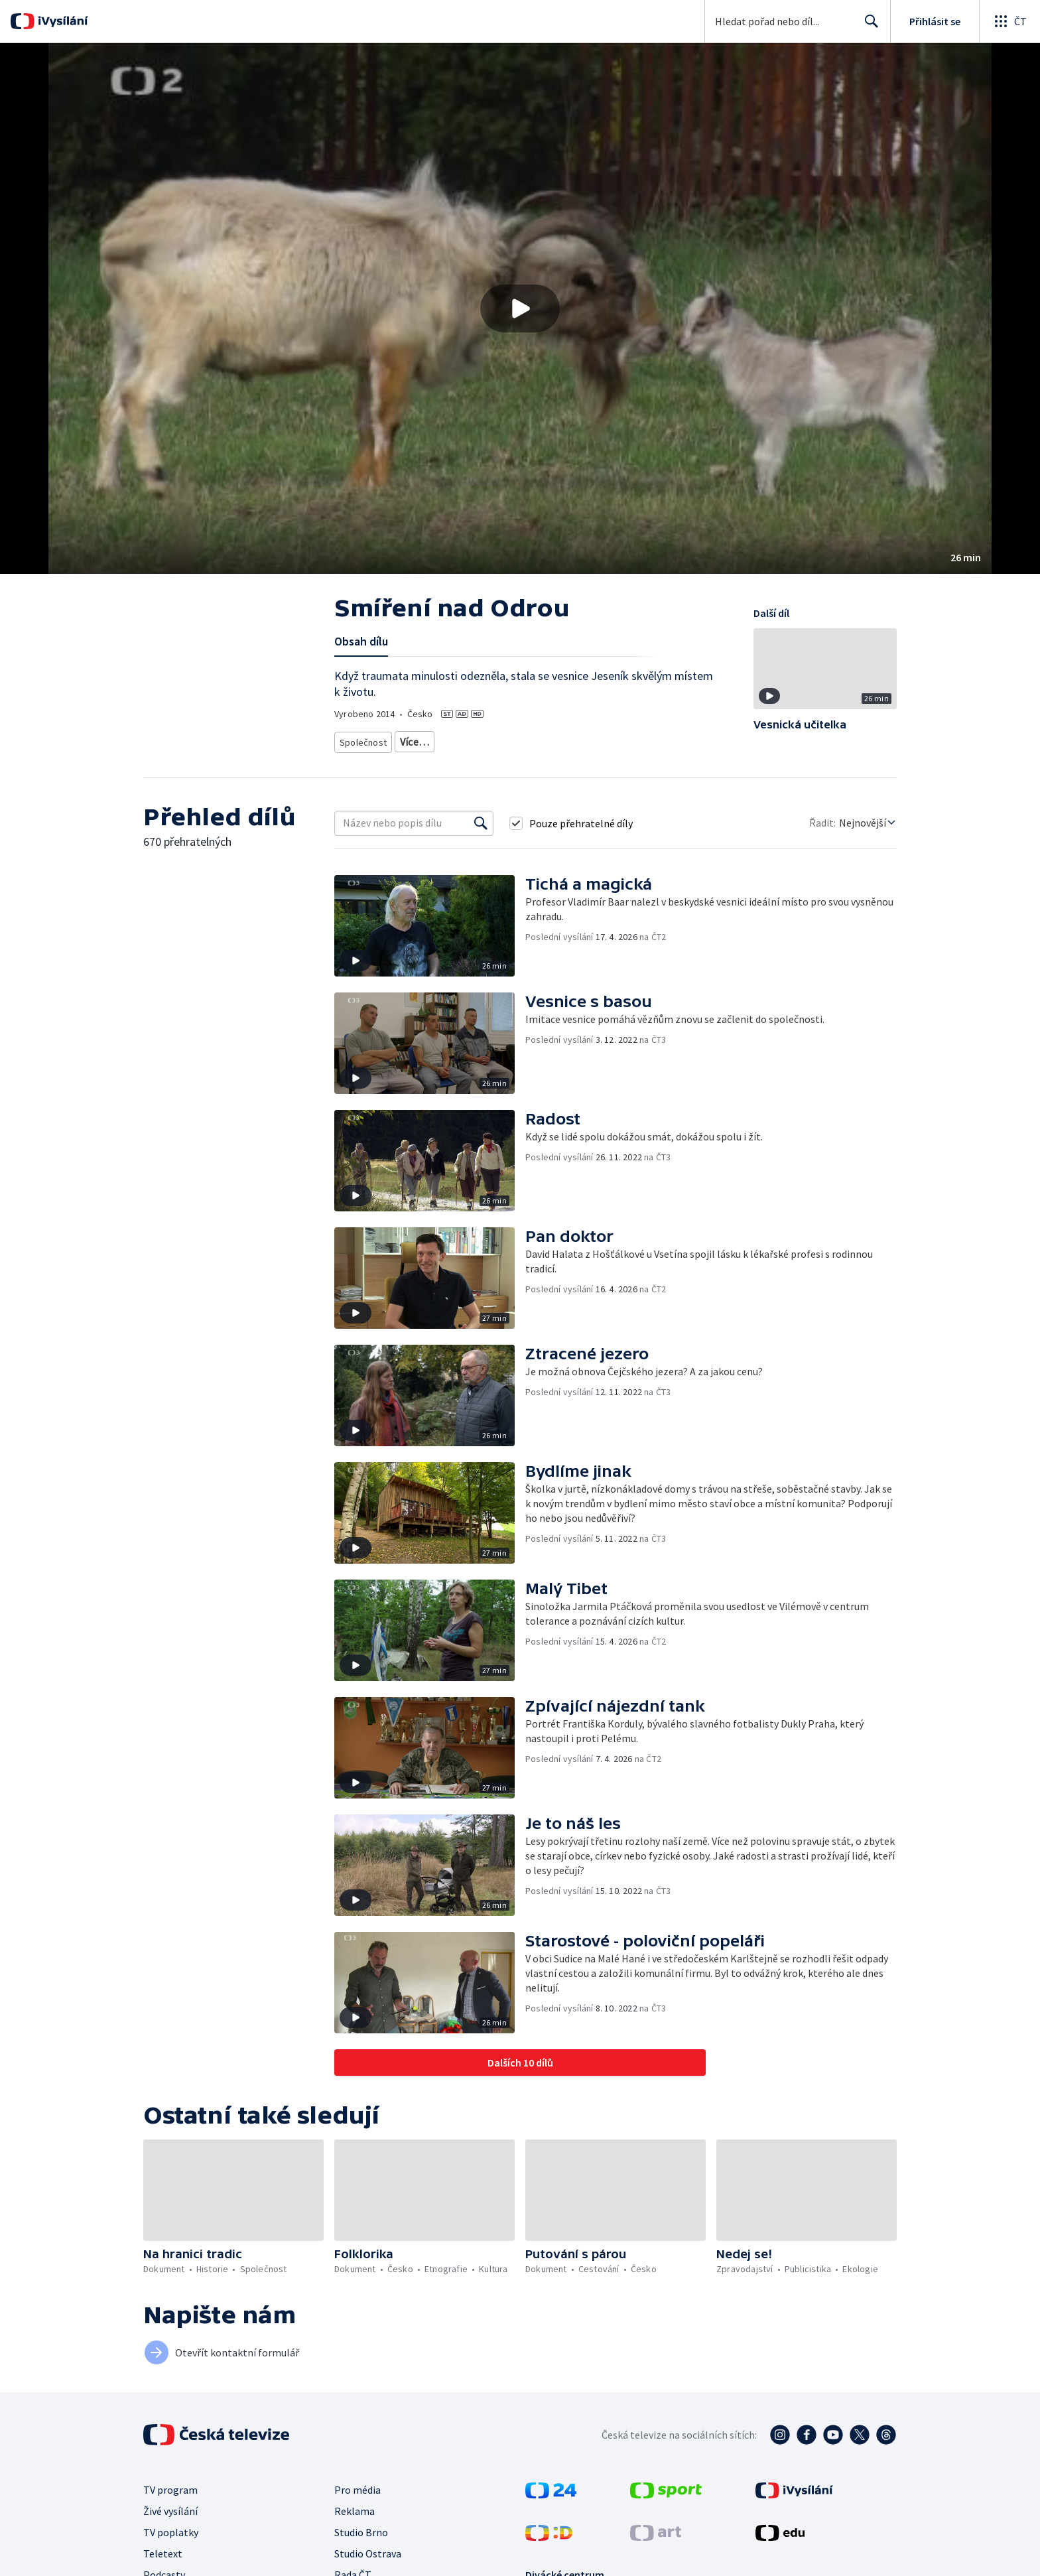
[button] (520, 308)
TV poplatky (170, 2527)
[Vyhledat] (481, 819)
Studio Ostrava (367, 2548)
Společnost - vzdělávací (588, 739)
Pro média (357, 2485)
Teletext (162, 2548)
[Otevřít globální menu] (1009, 21)
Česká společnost (679, 739)
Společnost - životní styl (485, 739)
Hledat (868, 26)
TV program (170, 2485)
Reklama (354, 2506)
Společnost (361, 739)
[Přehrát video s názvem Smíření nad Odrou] (520, 308)
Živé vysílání (170, 2506)
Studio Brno (361, 2527)
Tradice (412, 739)
